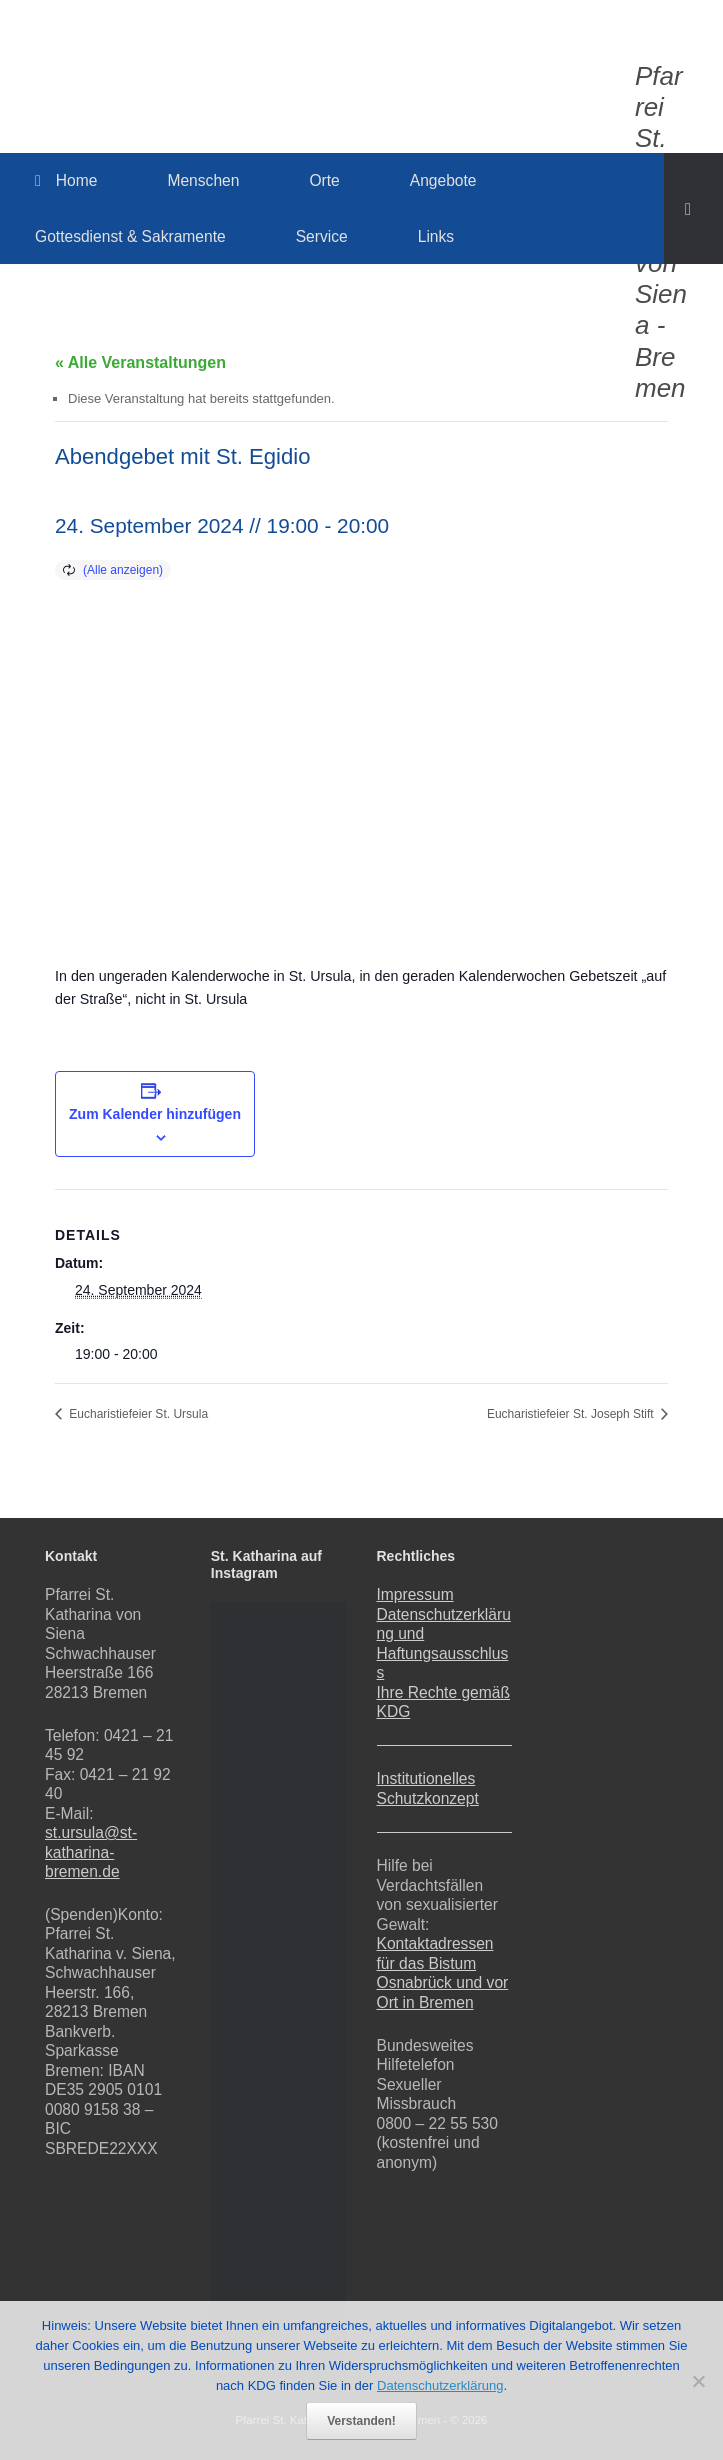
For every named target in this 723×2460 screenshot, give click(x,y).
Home (66, 180)
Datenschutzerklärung (440, 2385)
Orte (324, 180)
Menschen (203, 180)
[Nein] (698, 2381)
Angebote (443, 180)
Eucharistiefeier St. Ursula (137, 1414)
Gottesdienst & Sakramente (130, 236)
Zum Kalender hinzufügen (155, 1114)
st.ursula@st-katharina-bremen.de (91, 1852)
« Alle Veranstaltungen (140, 362)
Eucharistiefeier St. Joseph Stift (572, 1414)
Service (322, 236)
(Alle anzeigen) (123, 570)
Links (436, 236)
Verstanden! (361, 2421)
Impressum (415, 1594)
